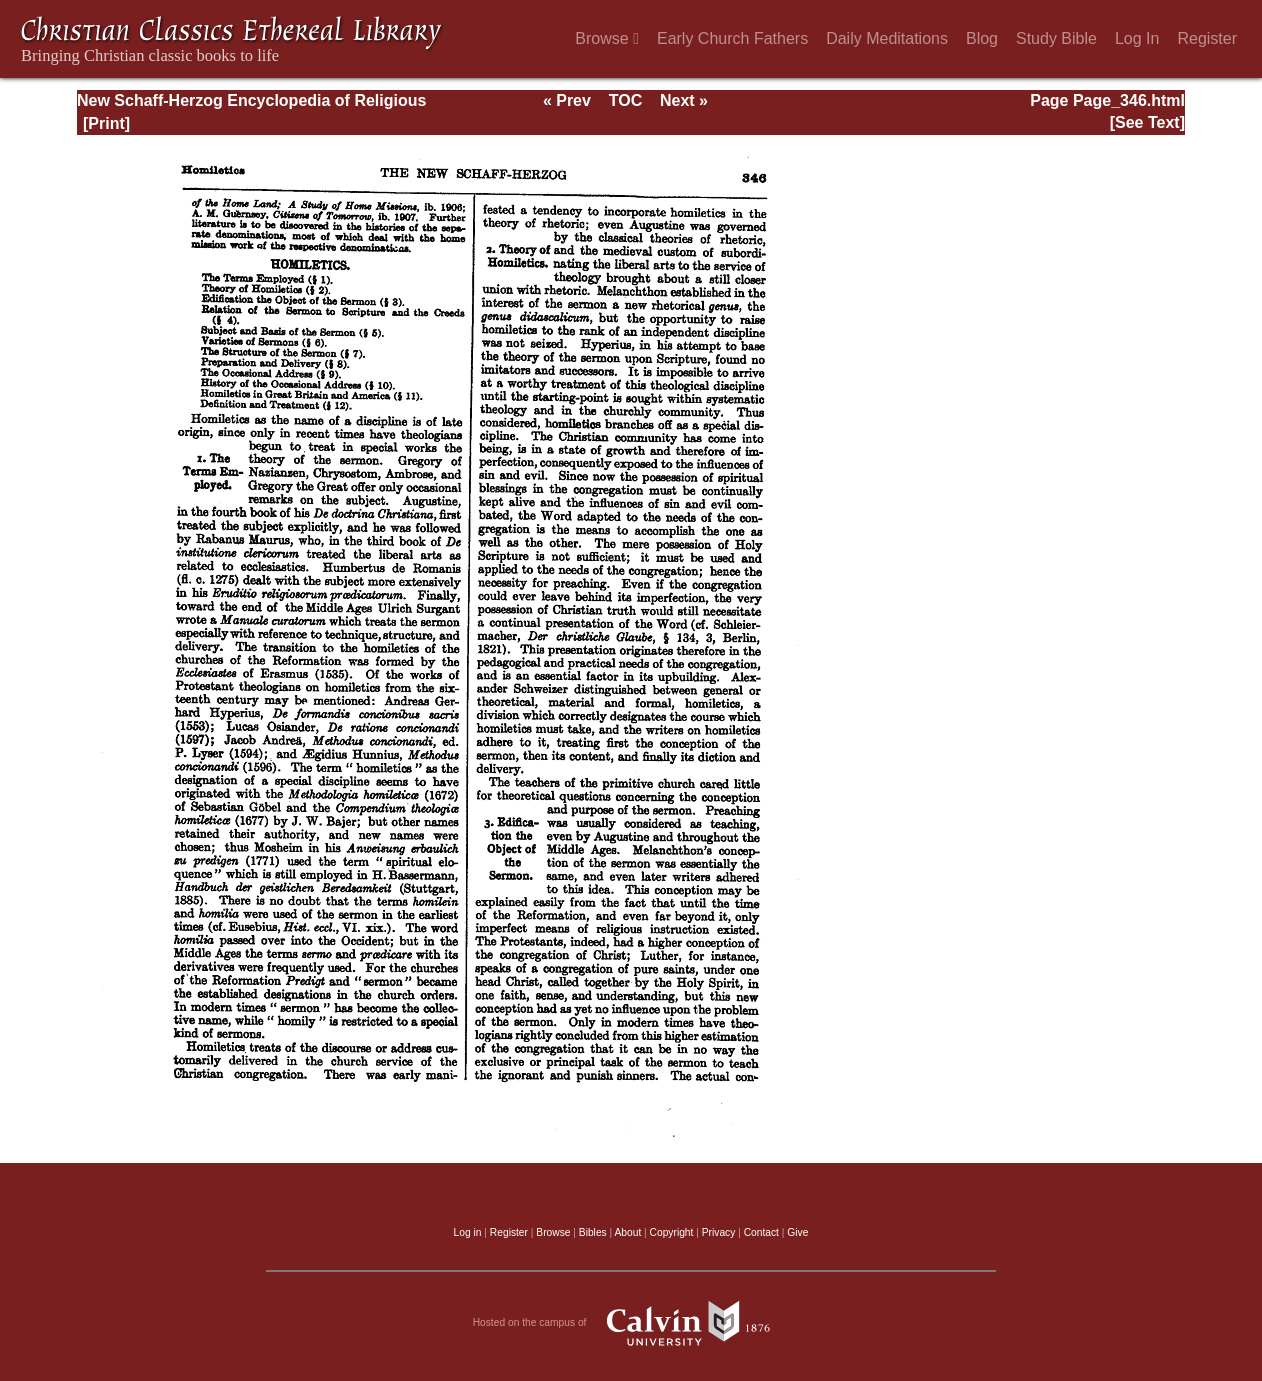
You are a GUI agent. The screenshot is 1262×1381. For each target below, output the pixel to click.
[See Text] (1147, 122)
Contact (761, 1232)
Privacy (719, 1232)
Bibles (593, 1232)
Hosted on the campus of (631, 1323)
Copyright (672, 1232)
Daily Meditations (887, 38)
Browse (607, 38)
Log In (1137, 38)
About (627, 1232)
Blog (982, 38)
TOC (625, 100)
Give (797, 1232)
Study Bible (1056, 38)
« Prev (567, 100)
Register (1207, 38)
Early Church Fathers (732, 38)
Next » (684, 100)
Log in (468, 1232)
